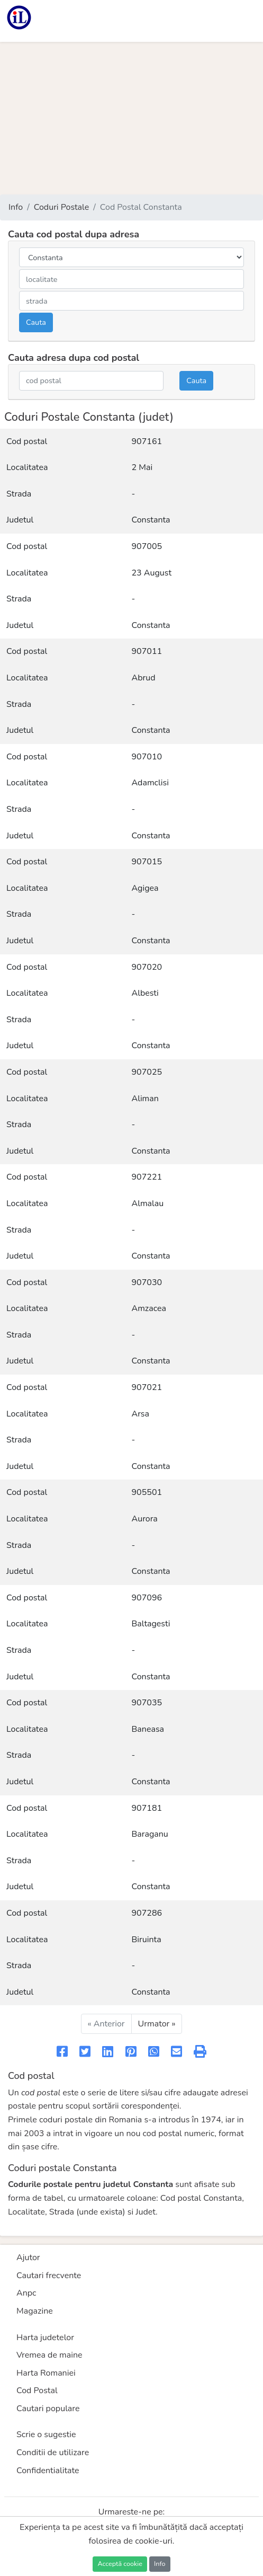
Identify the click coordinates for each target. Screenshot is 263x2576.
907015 (147, 861)
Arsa (141, 1414)
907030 (147, 1282)
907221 (147, 1177)
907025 (147, 1072)
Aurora (145, 1519)
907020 (147, 967)
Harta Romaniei (46, 2373)
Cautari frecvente (48, 2275)
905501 (147, 1492)
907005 (147, 546)
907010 (147, 757)
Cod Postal (37, 2390)
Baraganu (150, 1834)
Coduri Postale (61, 207)
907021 (147, 1387)
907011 (147, 651)
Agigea (145, 888)
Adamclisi (150, 783)
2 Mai (142, 467)
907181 (147, 1808)
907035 (147, 1703)
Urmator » (157, 2024)
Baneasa (148, 1729)
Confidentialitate (47, 2470)
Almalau (148, 1203)
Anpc (26, 2293)
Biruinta (146, 1939)
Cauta (36, 322)
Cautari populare (48, 2408)
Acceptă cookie (119, 2563)
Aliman (145, 1098)
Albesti (145, 993)
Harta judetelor (45, 2337)
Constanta (151, 520)
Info (15, 207)
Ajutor (28, 2257)
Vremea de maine (49, 2355)
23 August (152, 573)
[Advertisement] (131, 118)
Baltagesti (151, 1624)
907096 (147, 1598)
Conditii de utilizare (52, 2452)
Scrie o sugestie (46, 2434)
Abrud (144, 678)
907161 (147, 441)
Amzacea (149, 1308)
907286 (147, 1913)
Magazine (34, 2311)
